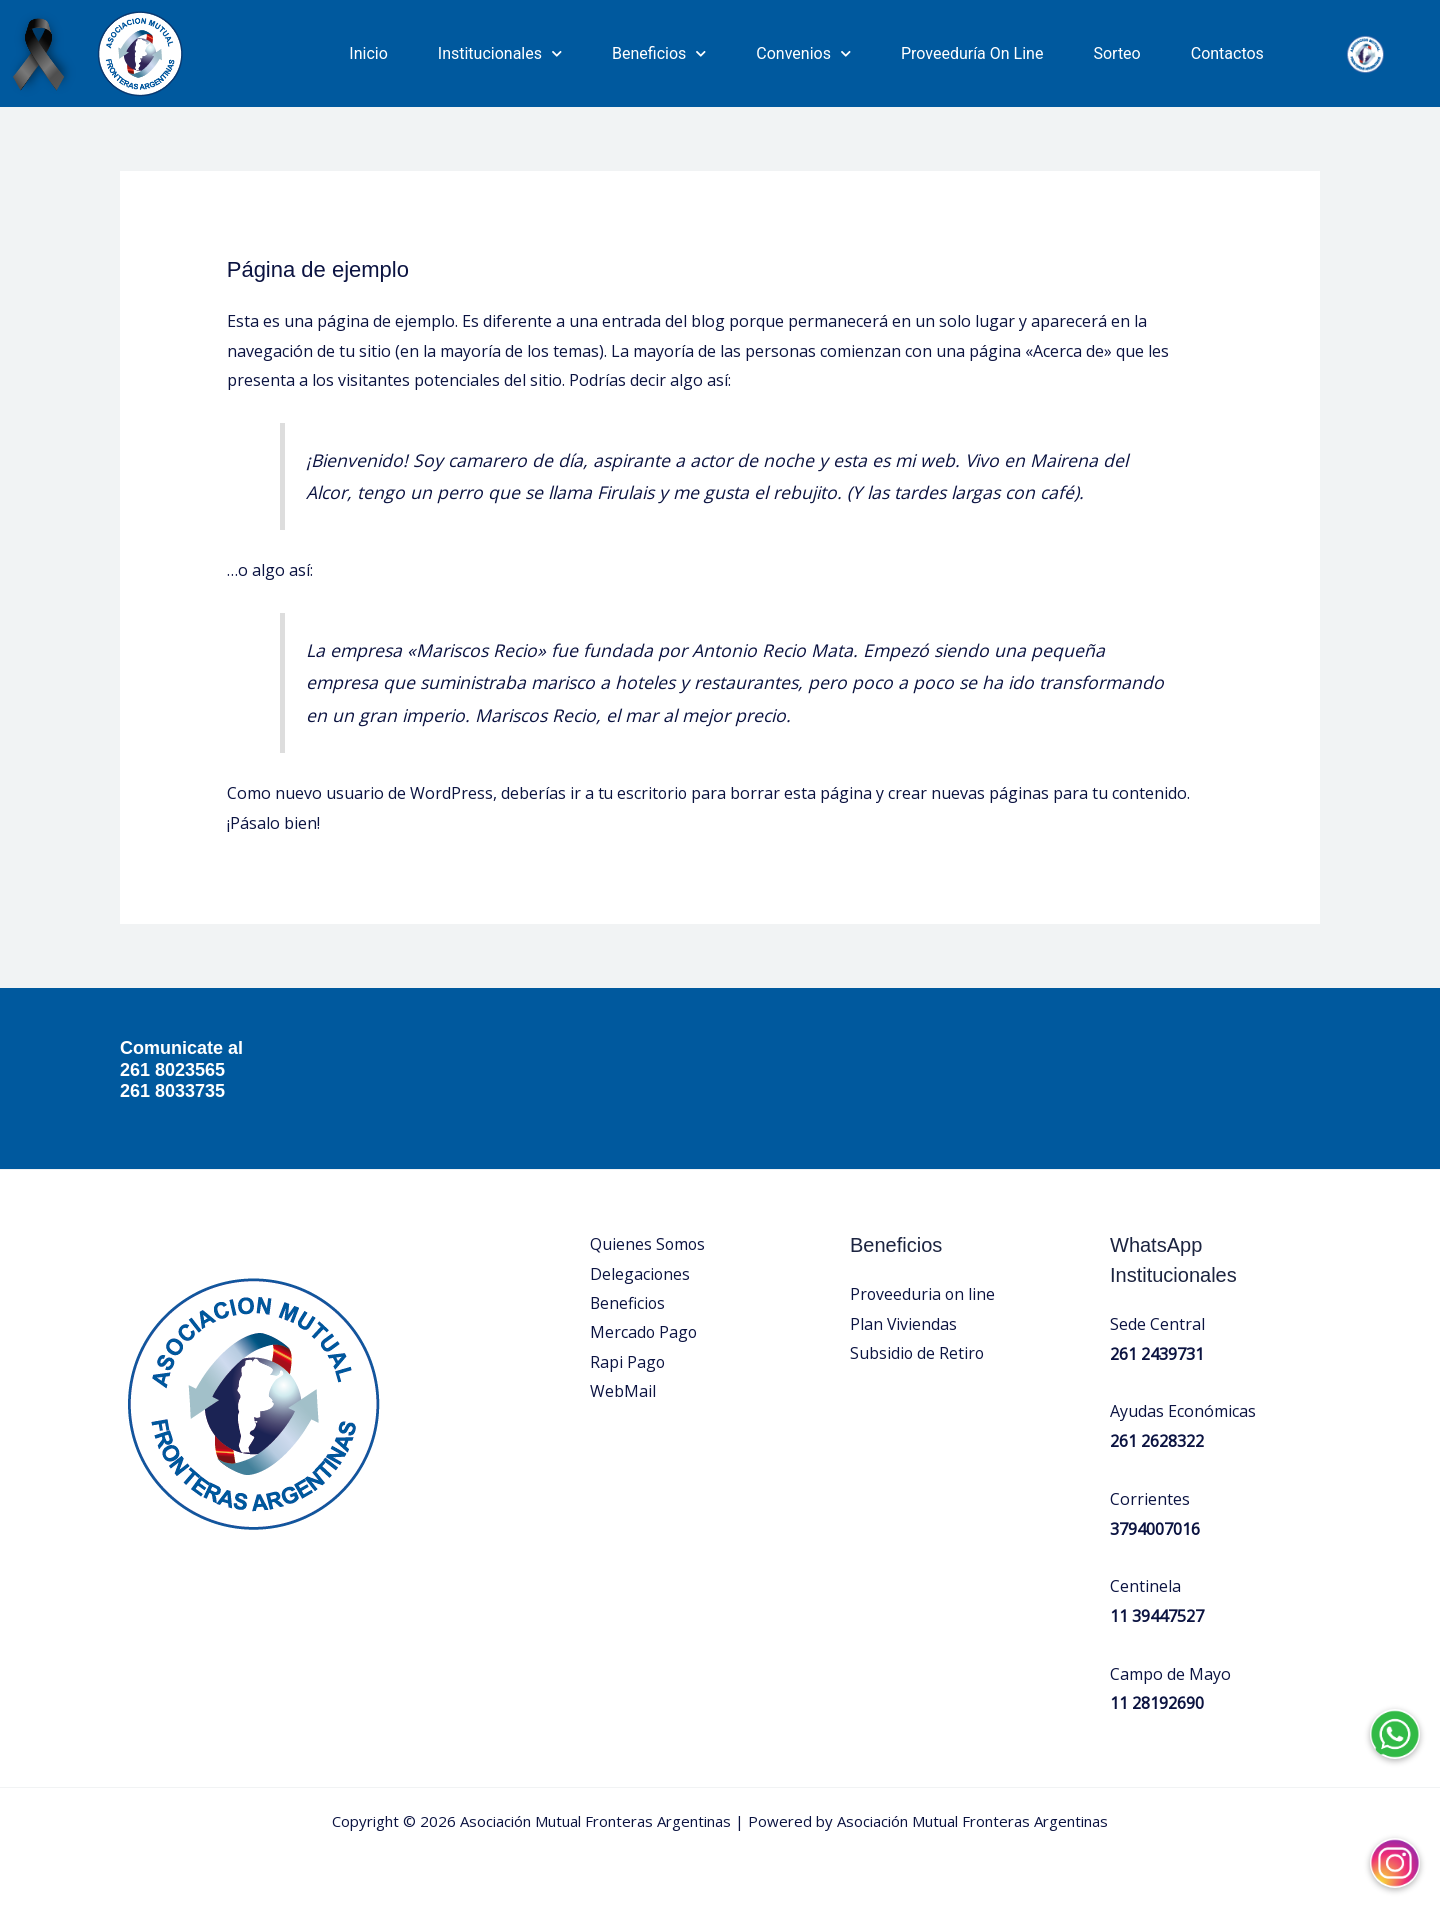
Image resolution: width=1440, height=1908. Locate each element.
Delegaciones (640, 1274)
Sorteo (1116, 53)
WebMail (623, 1393)
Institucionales (500, 53)
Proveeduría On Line (972, 53)
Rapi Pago (628, 1363)
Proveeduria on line (923, 1294)
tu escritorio (644, 793)
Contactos (1227, 53)
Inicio (368, 53)
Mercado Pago (644, 1333)
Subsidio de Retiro (918, 1353)
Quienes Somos (648, 1244)
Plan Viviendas (904, 1324)
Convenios (803, 53)
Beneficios (659, 53)
